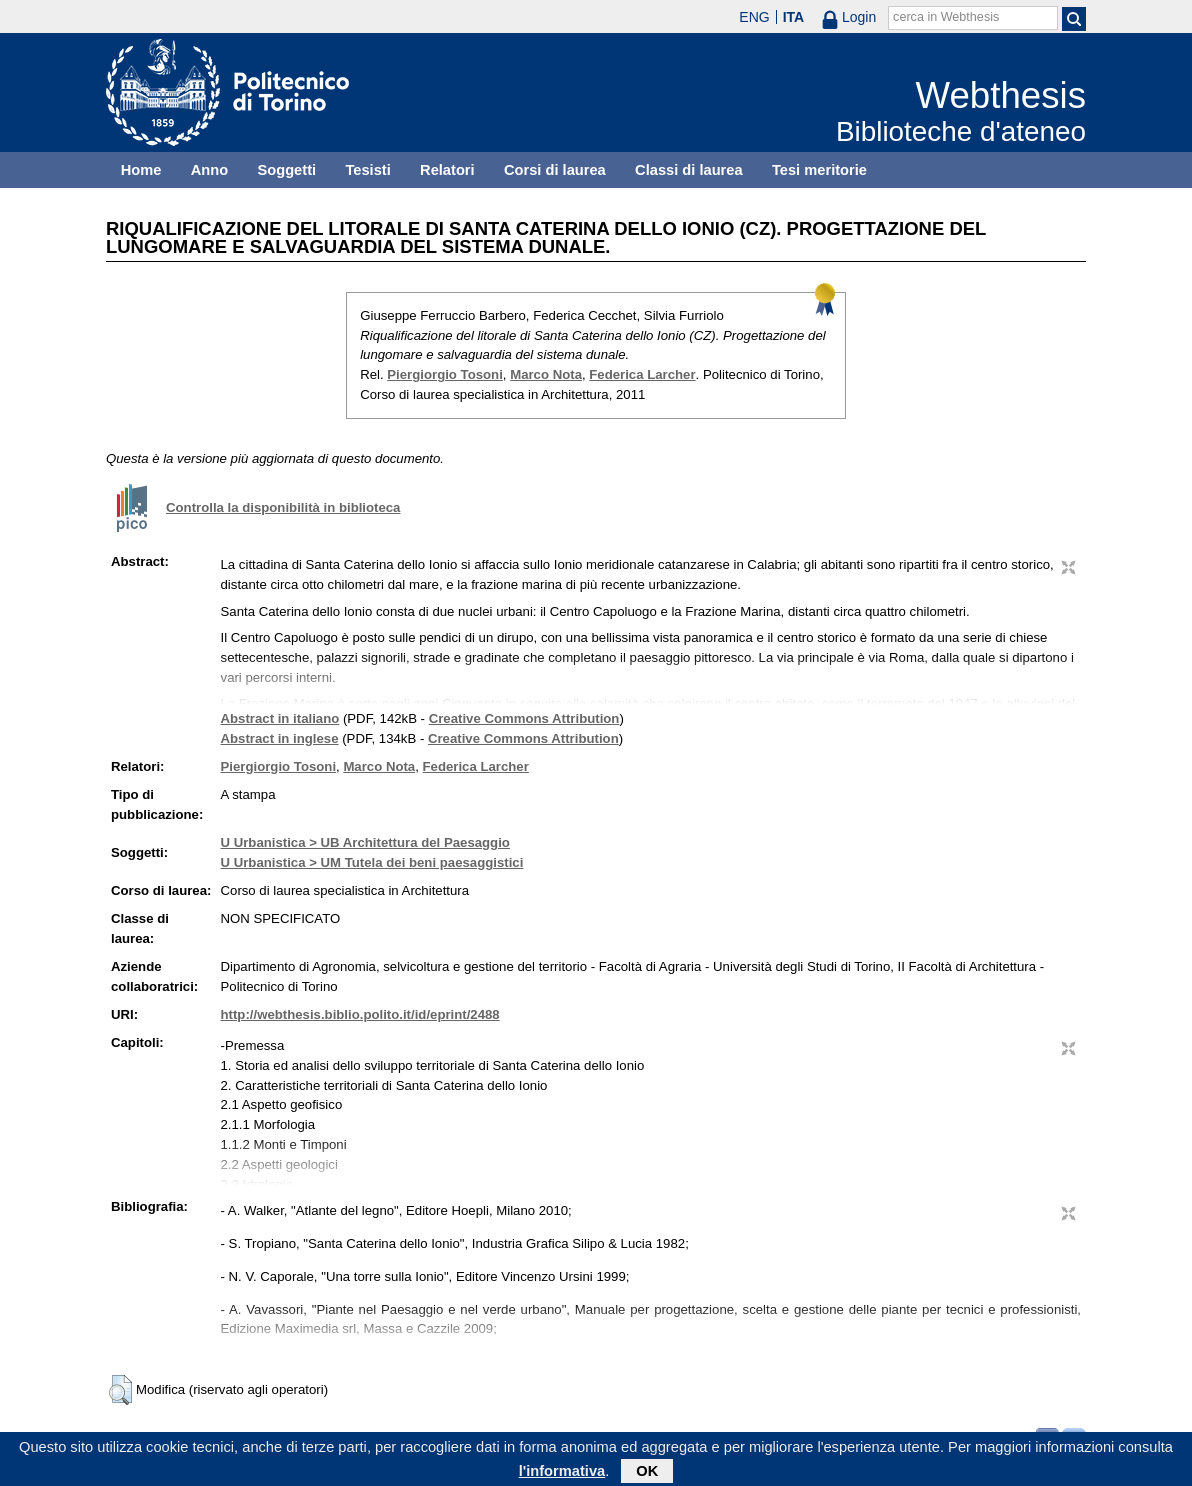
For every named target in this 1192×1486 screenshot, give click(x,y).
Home (141, 170)
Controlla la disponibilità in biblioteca (283, 507)
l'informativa (562, 1475)
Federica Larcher (642, 374)
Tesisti (367, 170)
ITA (794, 17)
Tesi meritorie (819, 170)
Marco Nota (546, 374)
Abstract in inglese (280, 738)
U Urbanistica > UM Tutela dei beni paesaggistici (372, 862)
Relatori (447, 170)
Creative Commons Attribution (524, 718)
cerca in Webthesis (946, 17)
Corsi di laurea (555, 170)
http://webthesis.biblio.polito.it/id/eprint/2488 (360, 1014)
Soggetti (286, 170)
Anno (209, 170)
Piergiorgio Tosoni (445, 374)
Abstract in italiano (280, 718)
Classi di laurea (689, 170)
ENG (754, 17)
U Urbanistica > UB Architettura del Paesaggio (365, 842)
